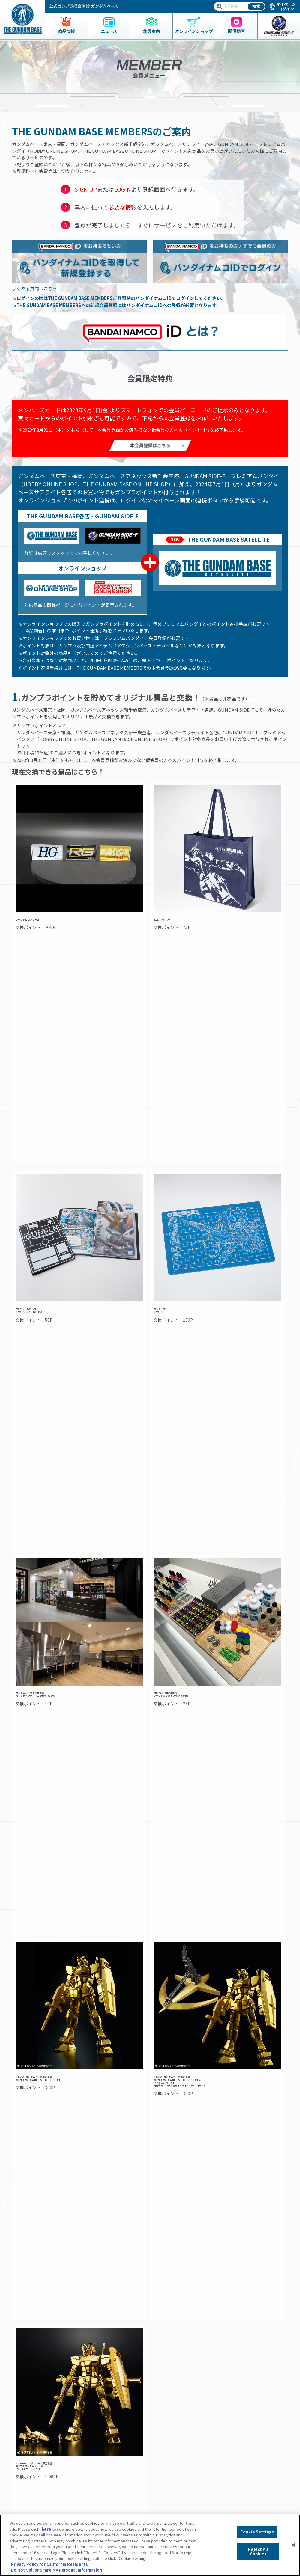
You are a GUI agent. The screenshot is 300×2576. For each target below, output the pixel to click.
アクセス (96, 2418)
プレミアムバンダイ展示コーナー (190, 2418)
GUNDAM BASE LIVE (178, 2444)
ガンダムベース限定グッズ (40, 2411)
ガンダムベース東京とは (110, 2405)
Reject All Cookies (258, 2551)
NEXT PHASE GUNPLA (180, 2411)
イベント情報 (172, 2405)
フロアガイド (100, 2411)
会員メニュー (102, 2431)
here (46, 2529)
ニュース (25, 2431)
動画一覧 (168, 2438)
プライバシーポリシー (249, 2459)
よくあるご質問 (243, 2447)
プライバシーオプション (251, 2471)
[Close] (293, 2545)
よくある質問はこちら (34, 288)
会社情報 (242, 2434)
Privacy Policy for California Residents (49, 2564)
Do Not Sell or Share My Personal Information (251, 2504)
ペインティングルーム (111, 2451)
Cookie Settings (257, 2532)
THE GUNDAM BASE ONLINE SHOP (46, 2453)
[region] (150, 2545)
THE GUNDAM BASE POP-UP (185, 2425)
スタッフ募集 (174, 2451)
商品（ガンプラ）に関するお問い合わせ (253, 2486)
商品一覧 (24, 2405)
